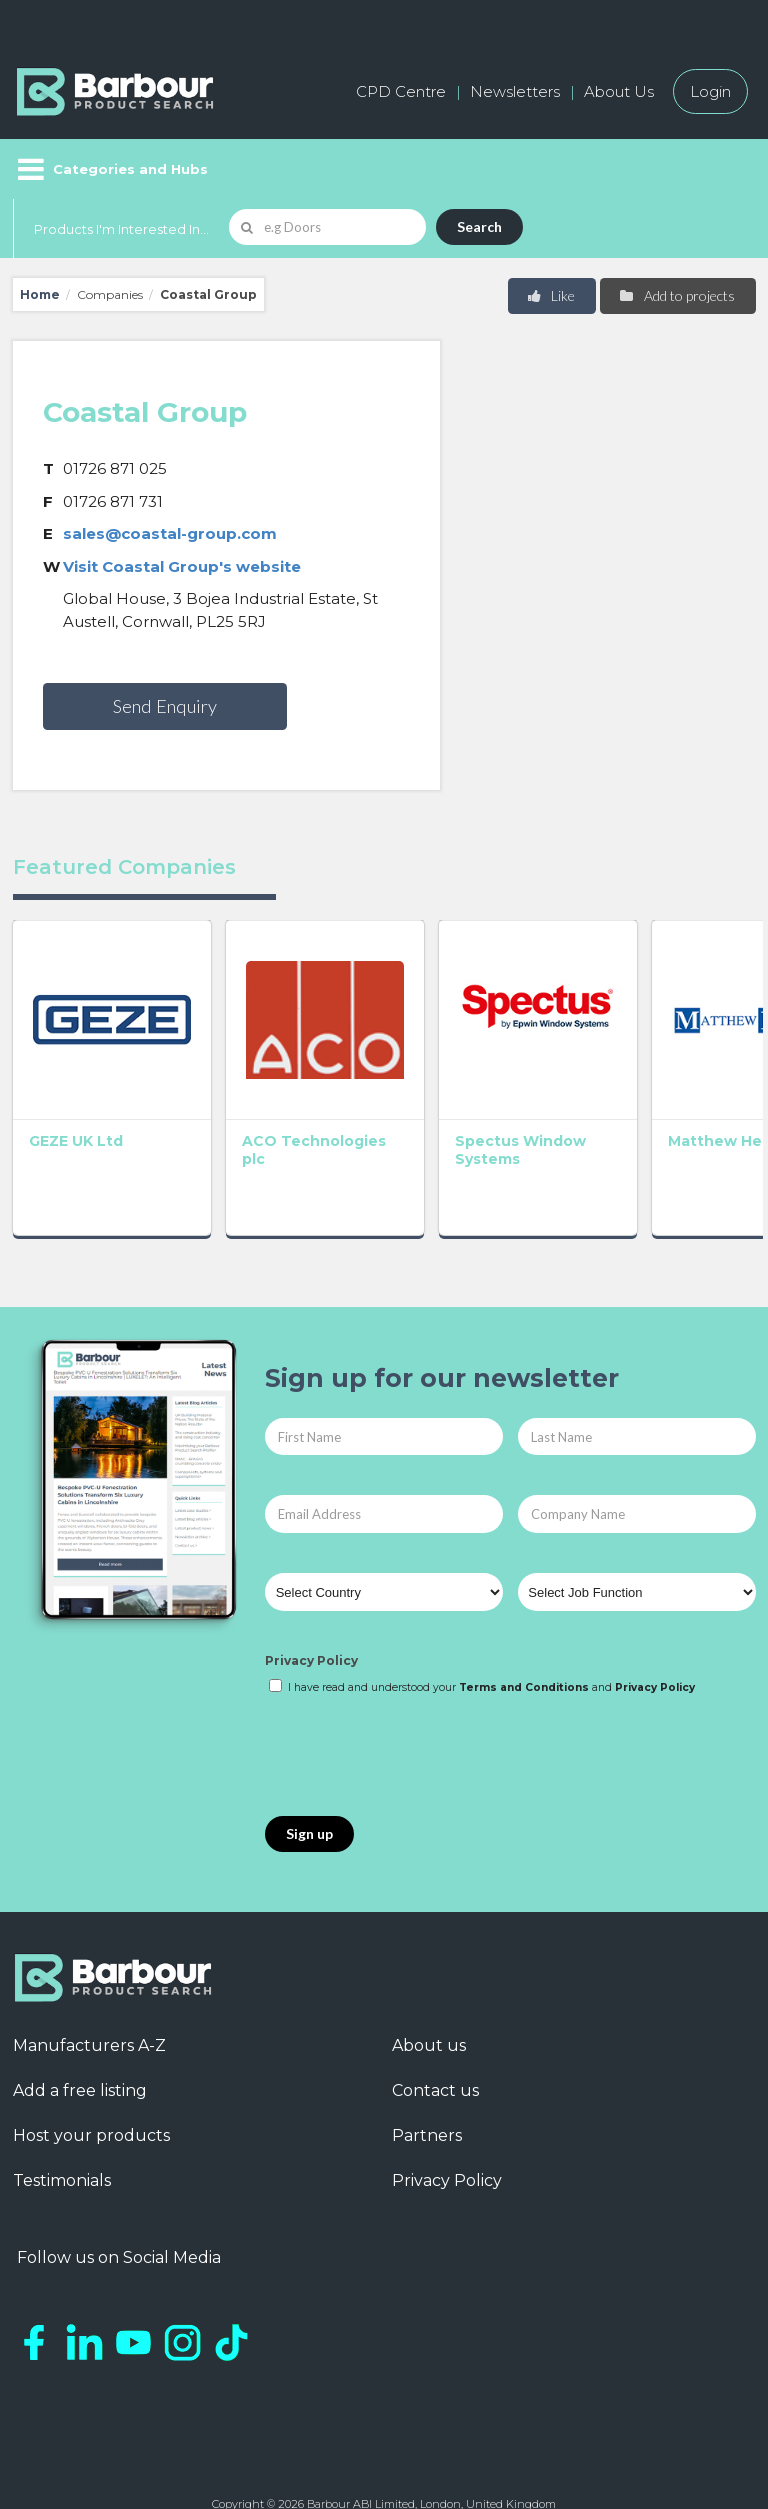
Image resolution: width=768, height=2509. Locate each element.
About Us (619, 91)
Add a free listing (80, 2029)
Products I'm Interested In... (121, 229)
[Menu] (110, 169)
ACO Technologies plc (232, 1097)
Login (710, 91)
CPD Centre (401, 91)
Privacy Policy (311, 1599)
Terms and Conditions (524, 1625)
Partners (427, 2074)
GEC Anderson (672, 1088)
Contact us (435, 2029)
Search (479, 226)
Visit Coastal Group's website (182, 566)
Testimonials (62, 2119)
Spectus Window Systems (364, 1097)
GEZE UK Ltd (76, 1079)
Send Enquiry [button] (165, 706)
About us (429, 1984)
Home (40, 294)
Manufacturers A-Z (89, 1984)
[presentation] (417, 1695)
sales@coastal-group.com (170, 533)
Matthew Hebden (517, 1088)
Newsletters (515, 91)
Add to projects (676, 295)
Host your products (91, 2074)
